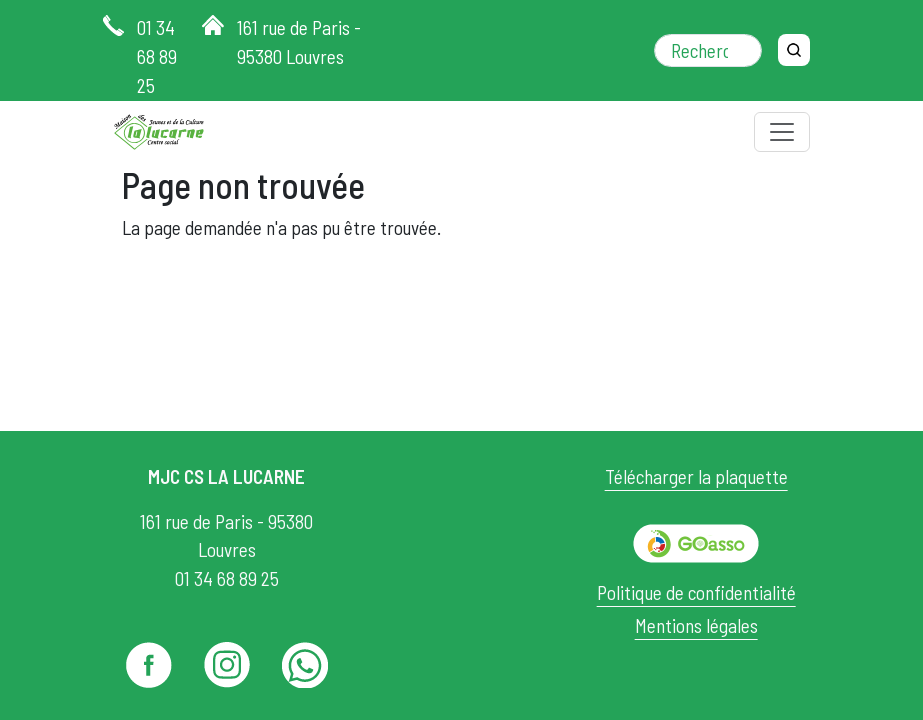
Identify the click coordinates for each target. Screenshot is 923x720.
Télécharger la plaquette (696, 476)
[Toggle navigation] (782, 132)
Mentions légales (696, 625)
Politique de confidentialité (696, 592)
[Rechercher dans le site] (708, 50)
